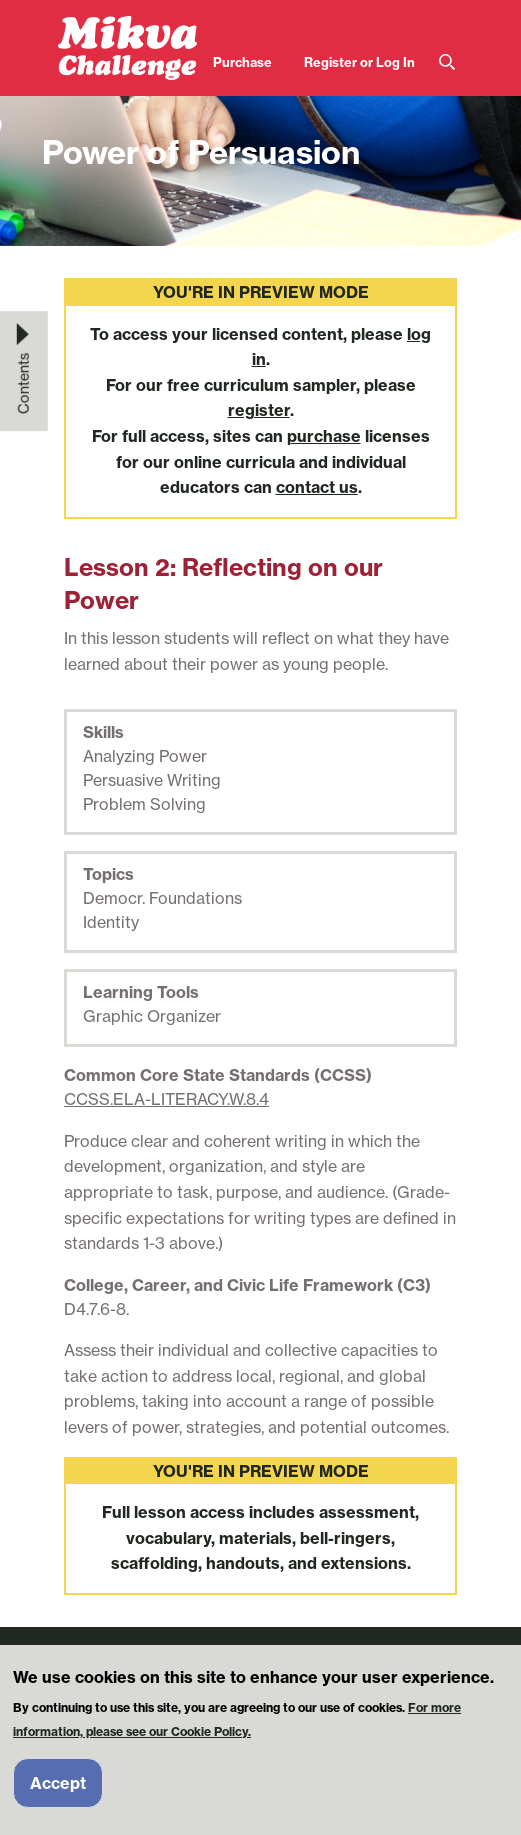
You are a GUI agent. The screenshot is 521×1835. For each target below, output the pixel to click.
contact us (317, 487)
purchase (324, 436)
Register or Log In (359, 62)
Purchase (242, 62)
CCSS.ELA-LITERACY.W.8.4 (166, 1099)
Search (447, 62)
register (259, 410)
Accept (58, 1794)
